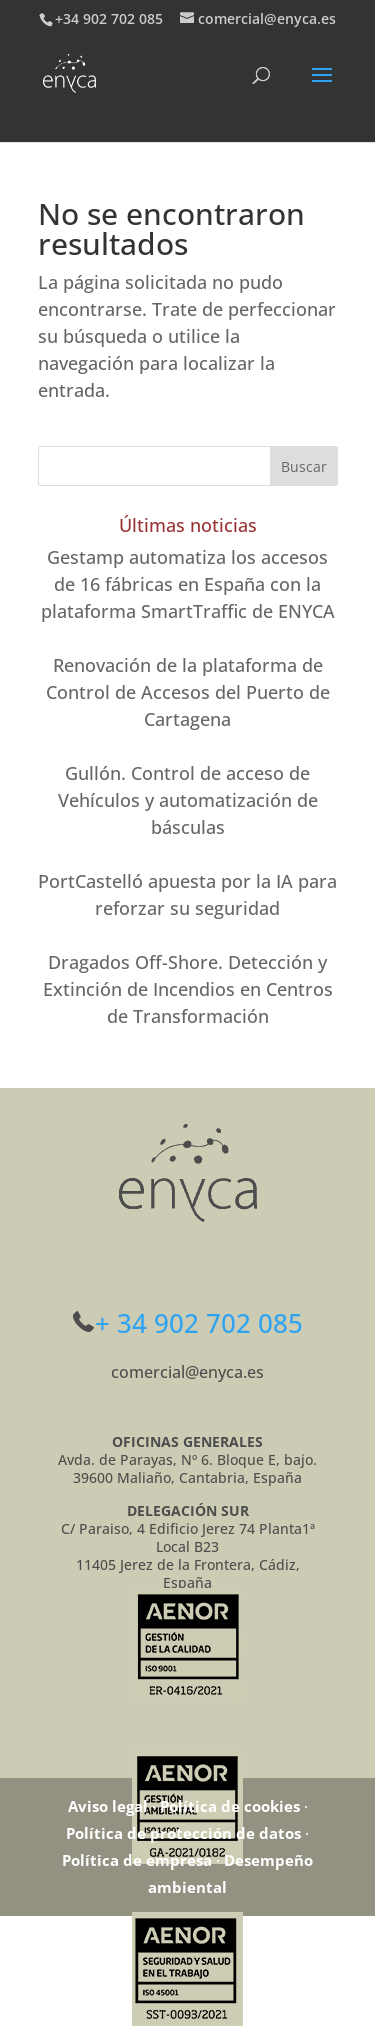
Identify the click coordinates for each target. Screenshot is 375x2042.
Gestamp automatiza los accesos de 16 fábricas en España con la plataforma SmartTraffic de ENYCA (188, 584)
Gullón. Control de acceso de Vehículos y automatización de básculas (188, 800)
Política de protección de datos (183, 1833)
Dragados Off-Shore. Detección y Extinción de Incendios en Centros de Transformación (188, 989)
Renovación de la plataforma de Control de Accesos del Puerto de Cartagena (188, 692)
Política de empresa (137, 1860)
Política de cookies (230, 1806)
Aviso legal (108, 1806)
